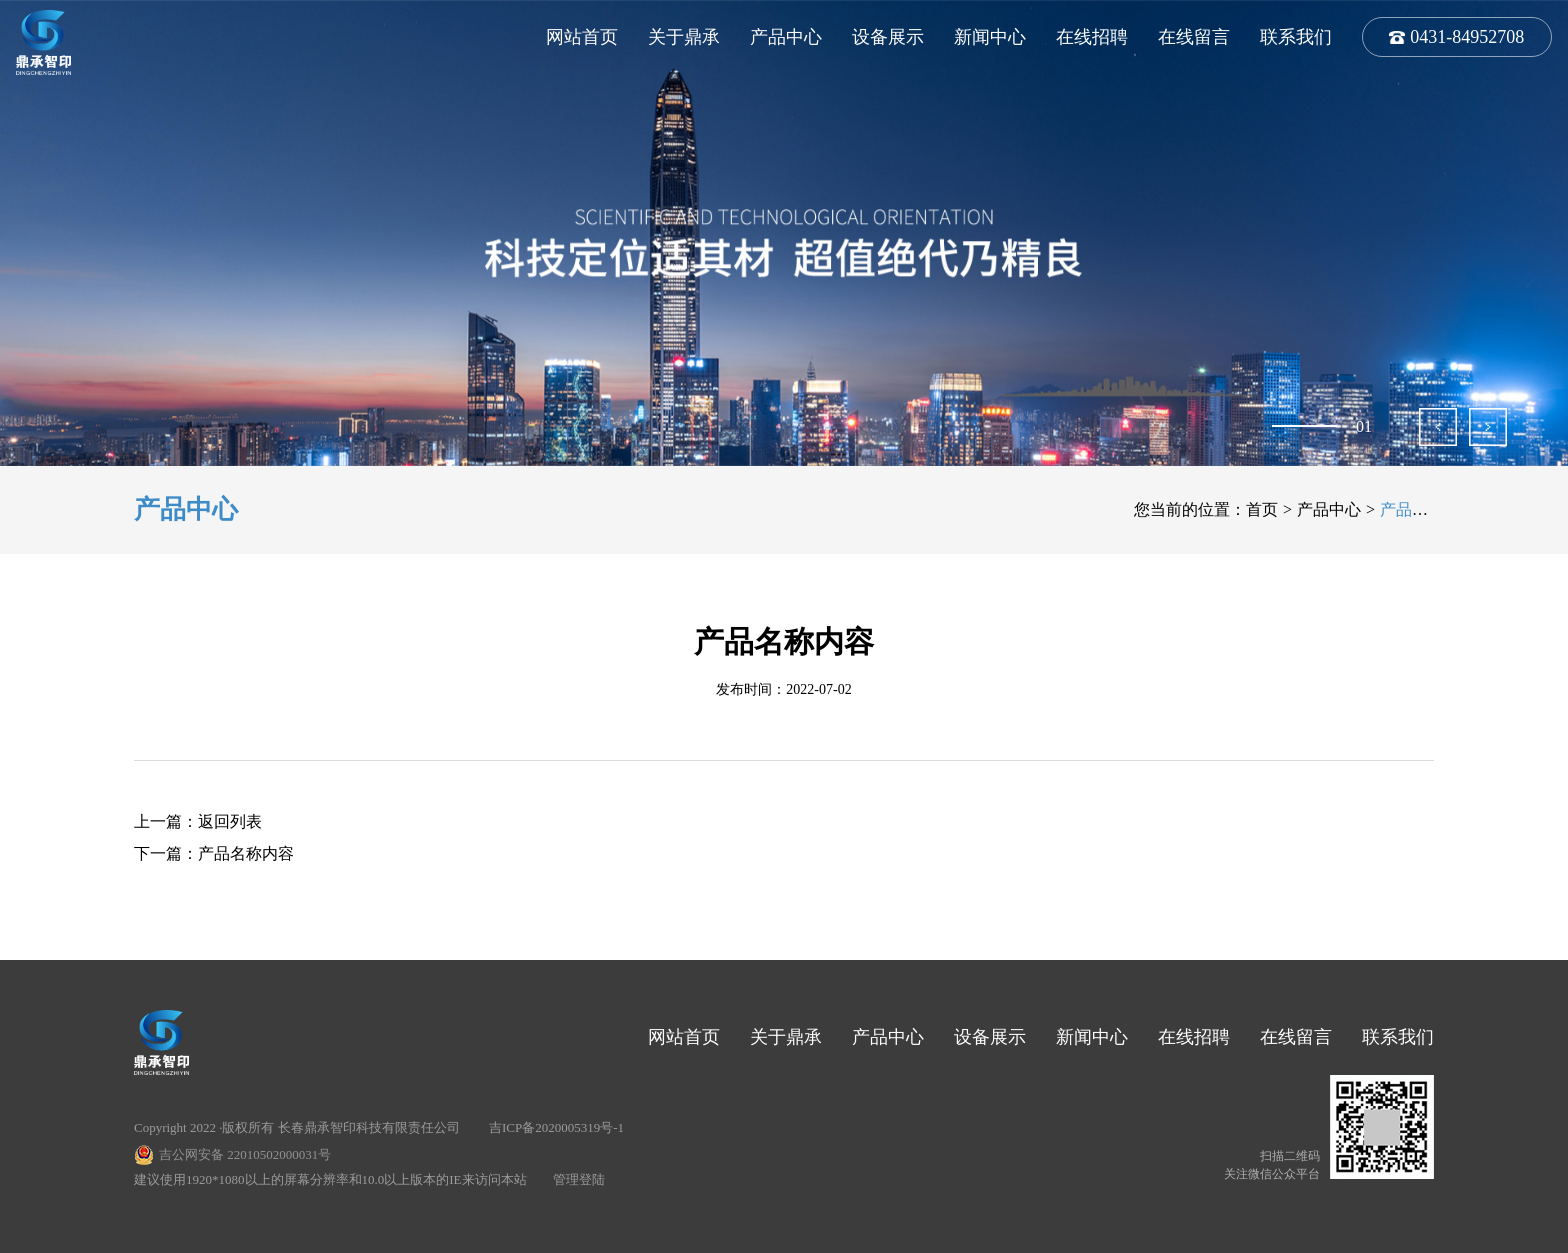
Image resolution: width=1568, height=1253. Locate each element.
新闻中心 (990, 37)
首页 (1262, 509)
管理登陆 (579, 1179)
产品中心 (786, 37)
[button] (1438, 427)
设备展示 (888, 37)
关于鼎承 (684, 37)
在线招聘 (1092, 37)
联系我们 (1296, 37)
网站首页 (582, 37)
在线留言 (1194, 37)
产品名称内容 (246, 853)
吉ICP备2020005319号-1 (556, 1127)
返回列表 (230, 821)
